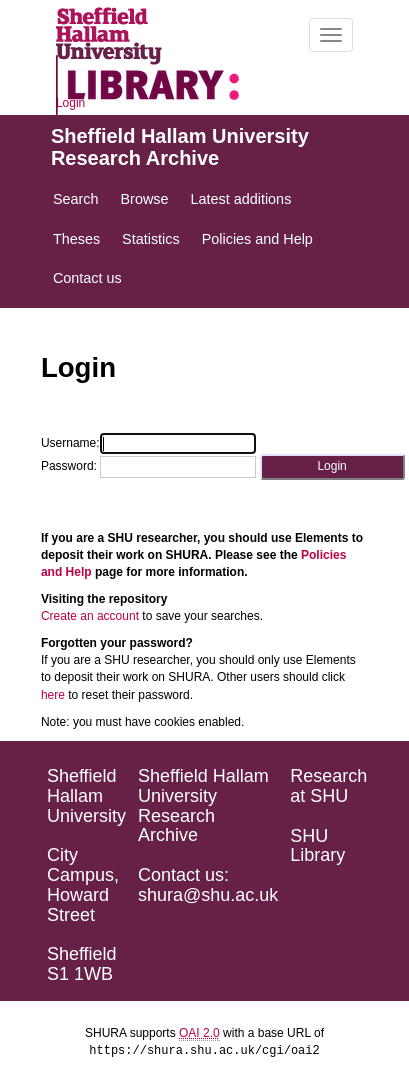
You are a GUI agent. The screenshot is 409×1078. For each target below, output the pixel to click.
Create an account (90, 616)
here (53, 695)
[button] (332, 466)
